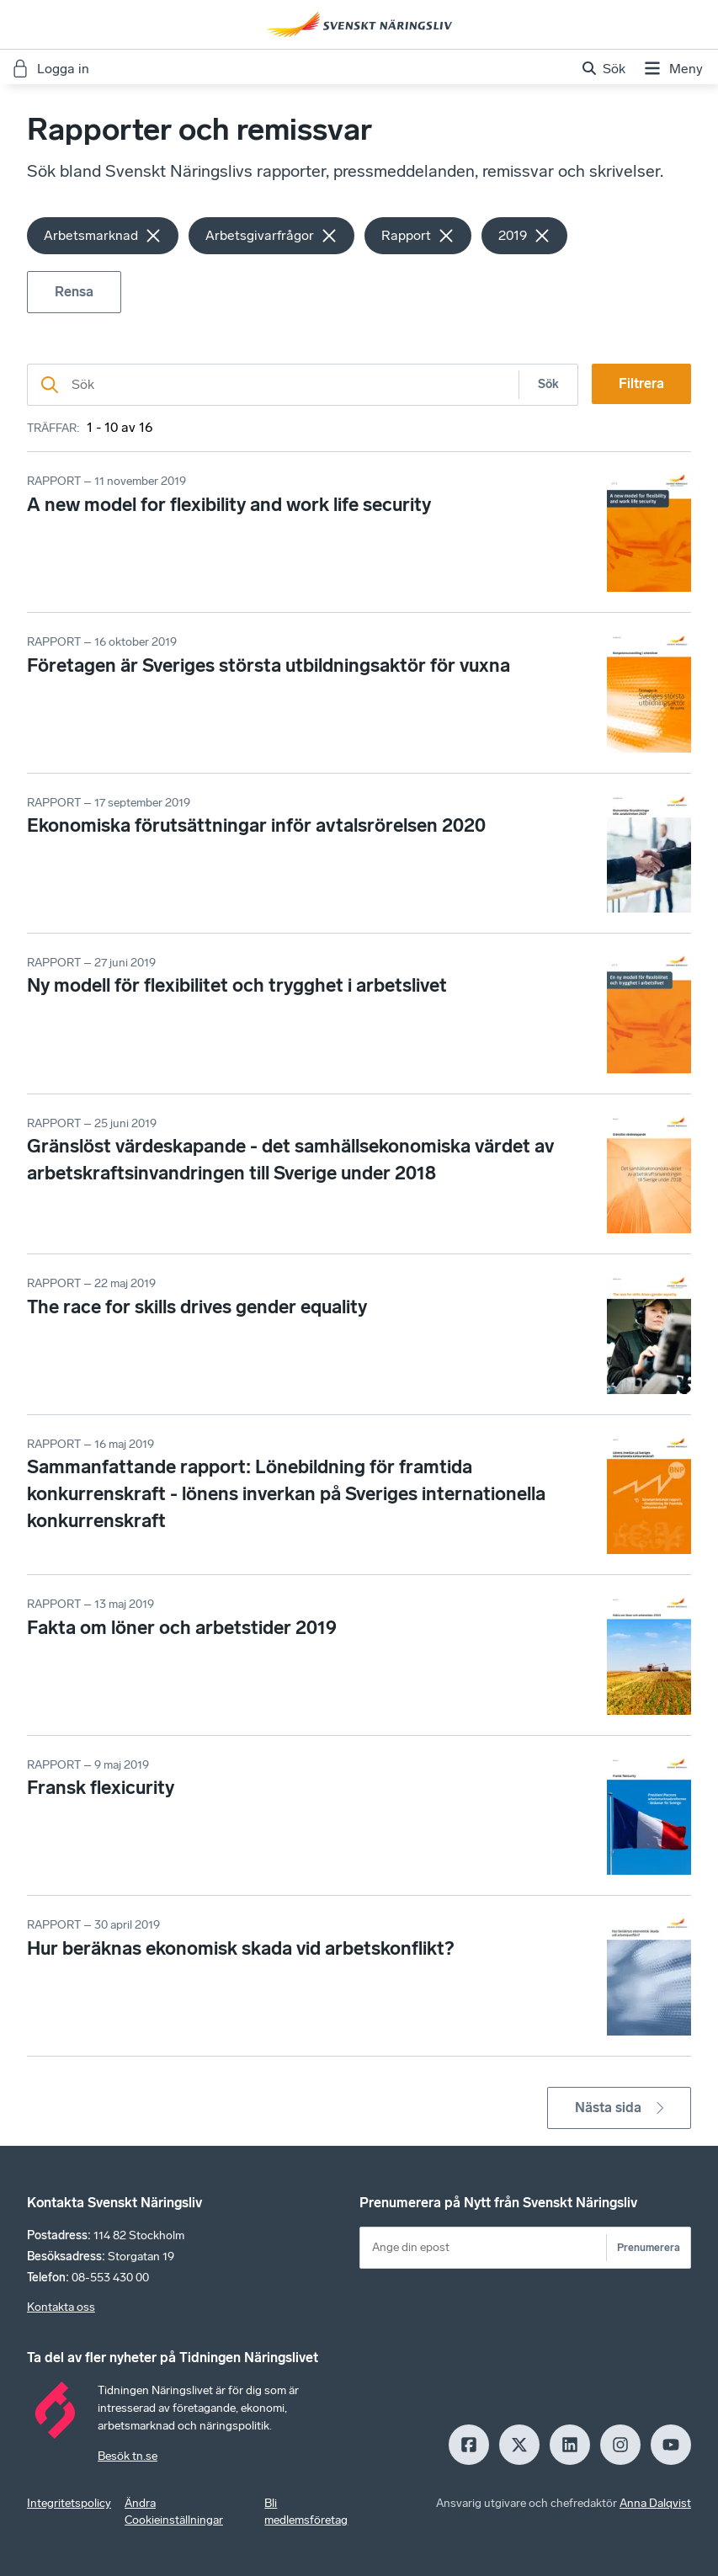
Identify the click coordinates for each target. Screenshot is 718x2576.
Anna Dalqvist (655, 2503)
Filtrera (641, 383)
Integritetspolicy (69, 2503)
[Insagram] (620, 2444)
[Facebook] (469, 2444)
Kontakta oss (61, 2307)
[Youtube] (671, 2444)
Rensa (74, 292)
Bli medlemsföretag (306, 2511)
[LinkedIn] (570, 2444)
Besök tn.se (127, 2456)
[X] (519, 2444)
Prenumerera (648, 2247)
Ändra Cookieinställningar (174, 2511)
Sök (548, 384)
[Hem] (359, 24)
